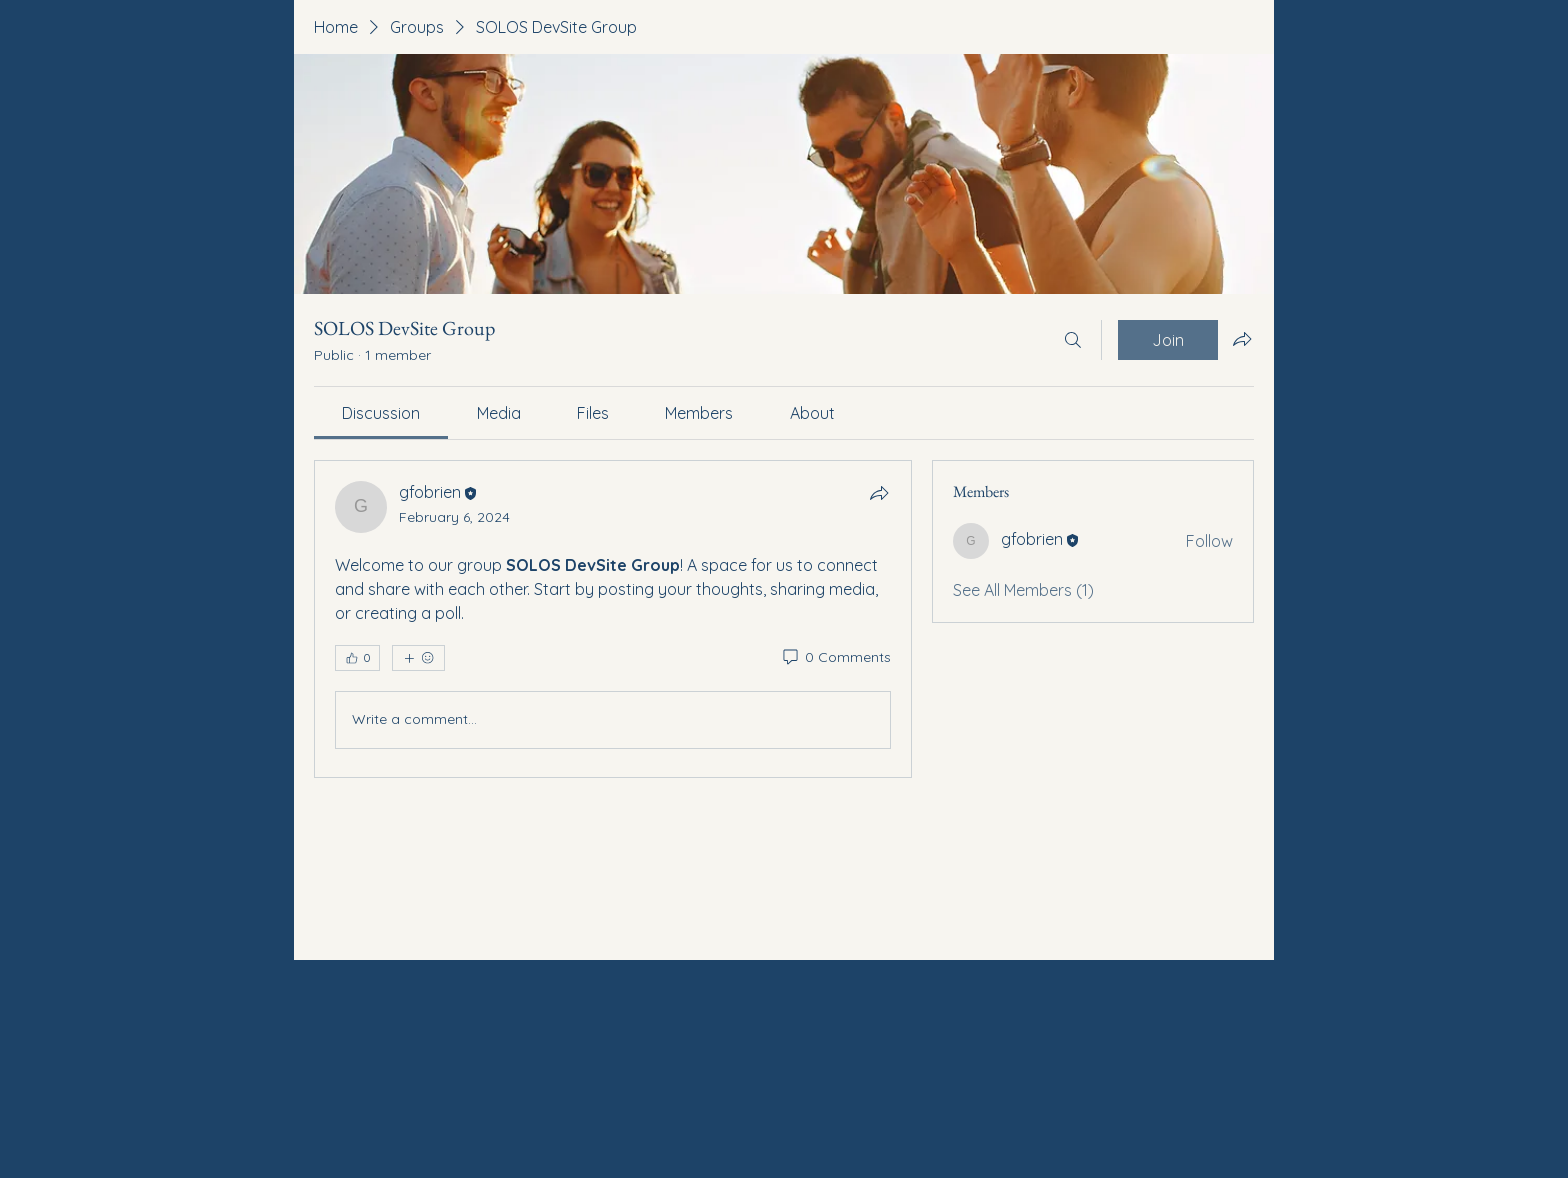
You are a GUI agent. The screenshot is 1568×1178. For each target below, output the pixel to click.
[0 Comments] (835, 658)
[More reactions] (418, 658)
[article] (613, 619)
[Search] (1073, 340)
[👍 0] (357, 658)
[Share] (879, 493)
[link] (381, 413)
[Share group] (1242, 339)
